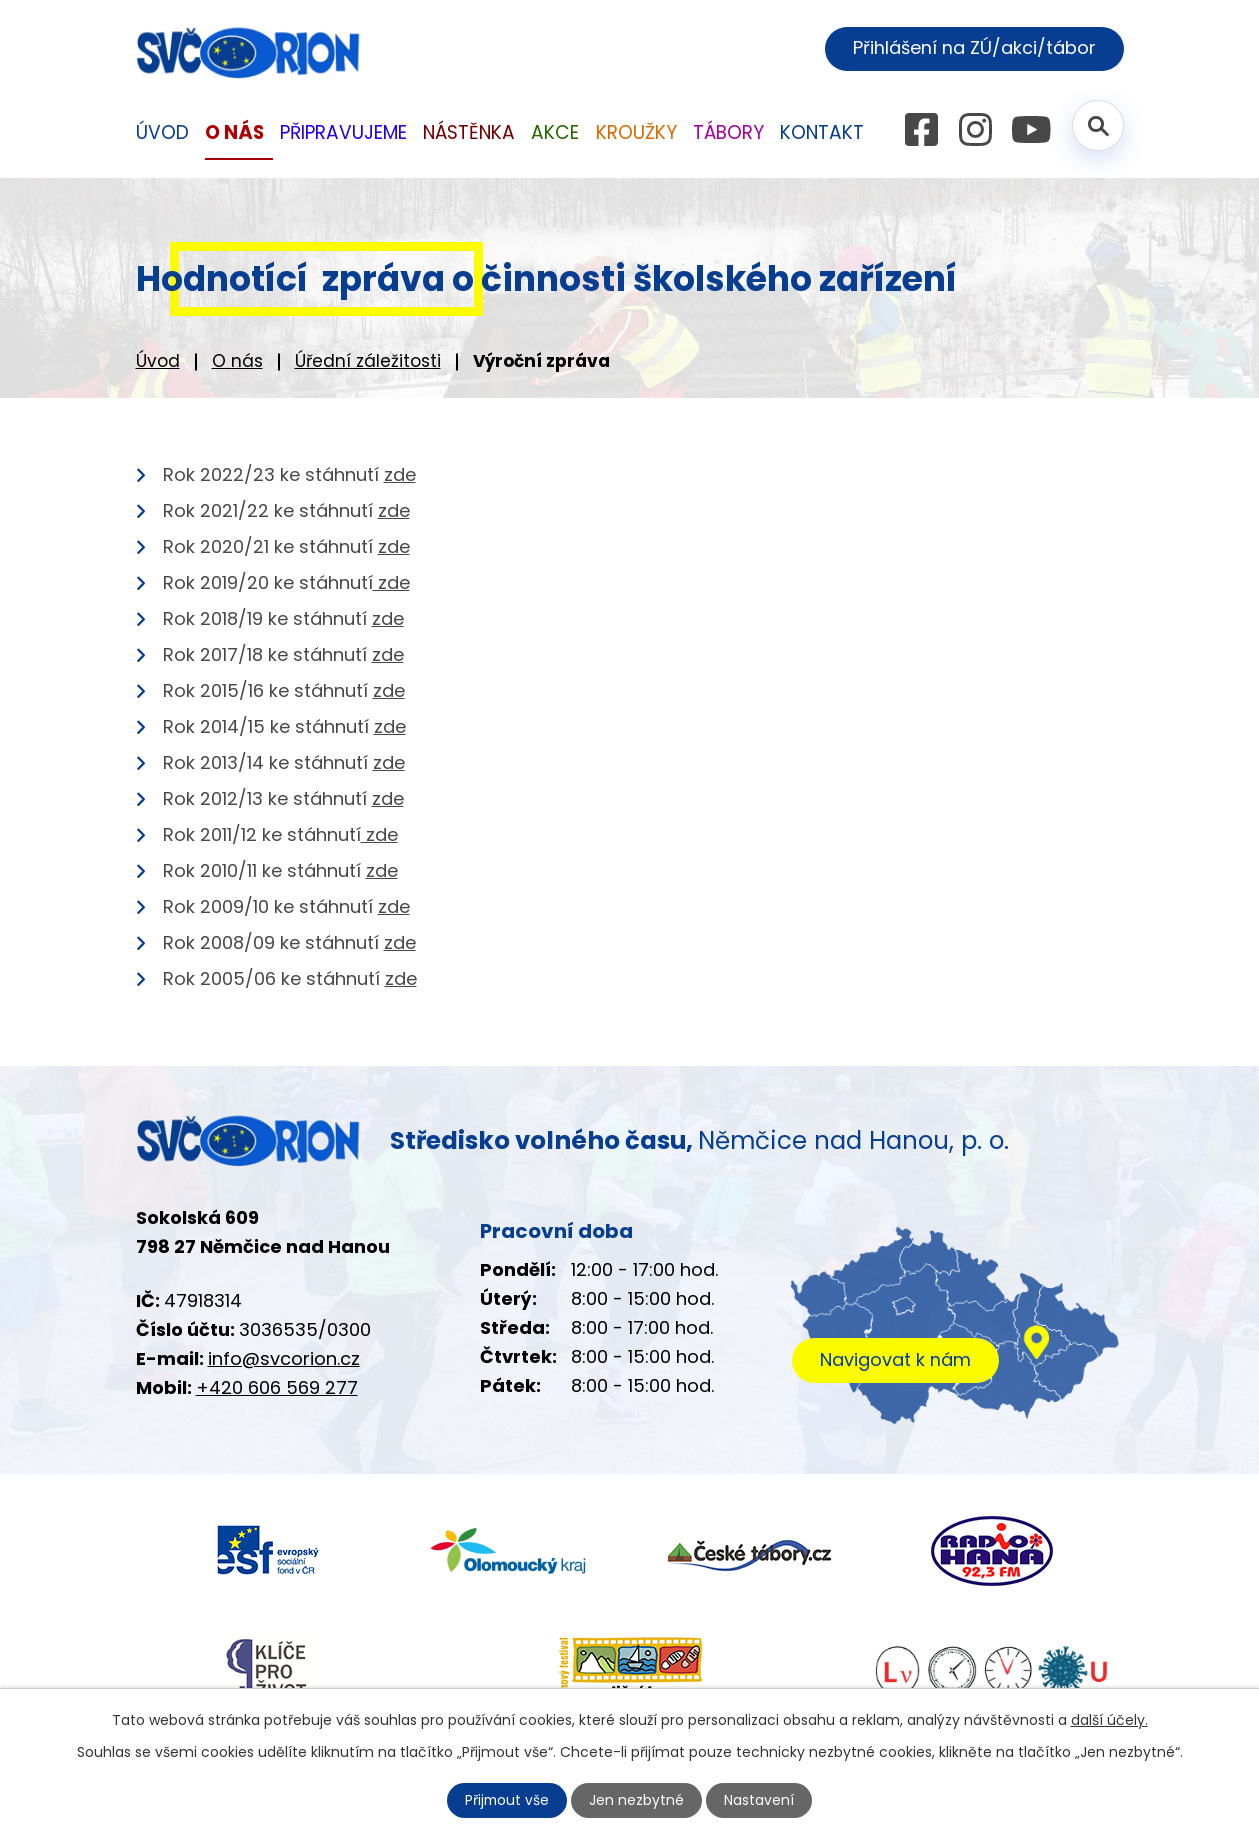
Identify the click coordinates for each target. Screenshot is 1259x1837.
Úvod (158, 361)
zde (400, 474)
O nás (237, 361)
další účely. (1109, 1720)
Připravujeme (343, 132)
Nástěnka (469, 132)
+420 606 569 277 (277, 1387)
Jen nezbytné (637, 1800)
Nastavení (760, 1800)
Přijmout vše (507, 1800)
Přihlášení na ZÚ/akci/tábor (973, 48)
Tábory (728, 132)
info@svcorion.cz (284, 1358)
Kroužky (636, 132)
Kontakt (822, 132)
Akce (555, 132)
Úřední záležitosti (368, 361)
